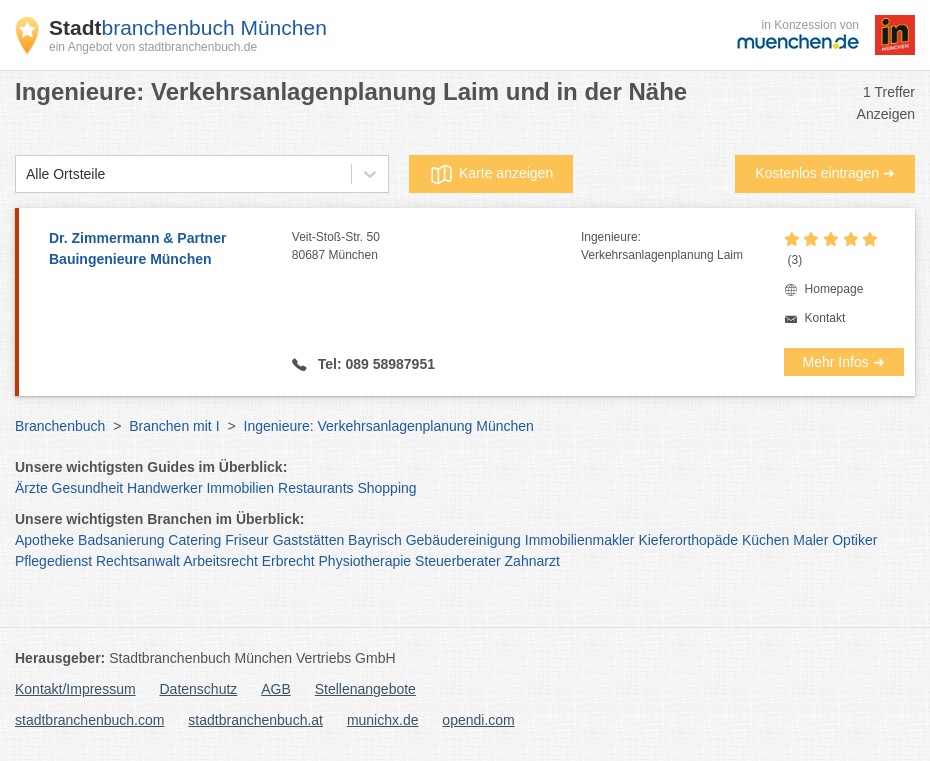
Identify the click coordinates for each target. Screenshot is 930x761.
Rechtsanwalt (138, 561)
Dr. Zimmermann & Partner (160, 250)
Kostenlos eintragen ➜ (825, 173)
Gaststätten (309, 540)
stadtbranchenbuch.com (89, 720)
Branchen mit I (174, 426)
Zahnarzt (532, 561)
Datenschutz (199, 689)
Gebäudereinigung (463, 540)
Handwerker (164, 488)
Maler (810, 540)
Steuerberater (458, 561)
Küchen (765, 540)
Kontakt (825, 318)
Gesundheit (88, 488)
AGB (276, 689)
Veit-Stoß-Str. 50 (436, 247)
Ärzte (31, 488)
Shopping (386, 488)
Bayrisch (375, 540)
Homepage (834, 289)
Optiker (854, 540)
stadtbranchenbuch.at (255, 720)
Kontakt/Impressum (75, 689)
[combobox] (26, 174)
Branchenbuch (60, 426)
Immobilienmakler (580, 540)
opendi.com (478, 720)
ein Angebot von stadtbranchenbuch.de (153, 47)
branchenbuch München (188, 27)
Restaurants (315, 488)
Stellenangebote (365, 689)
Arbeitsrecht (220, 561)
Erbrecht (288, 561)
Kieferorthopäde (688, 540)
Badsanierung (121, 540)
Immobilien (240, 488)
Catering (194, 540)
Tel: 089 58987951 (374, 364)
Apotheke (44, 540)
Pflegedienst (53, 561)
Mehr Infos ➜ (844, 362)
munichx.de (383, 720)
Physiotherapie (365, 561)
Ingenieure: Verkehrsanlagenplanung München (389, 426)
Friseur (247, 540)
